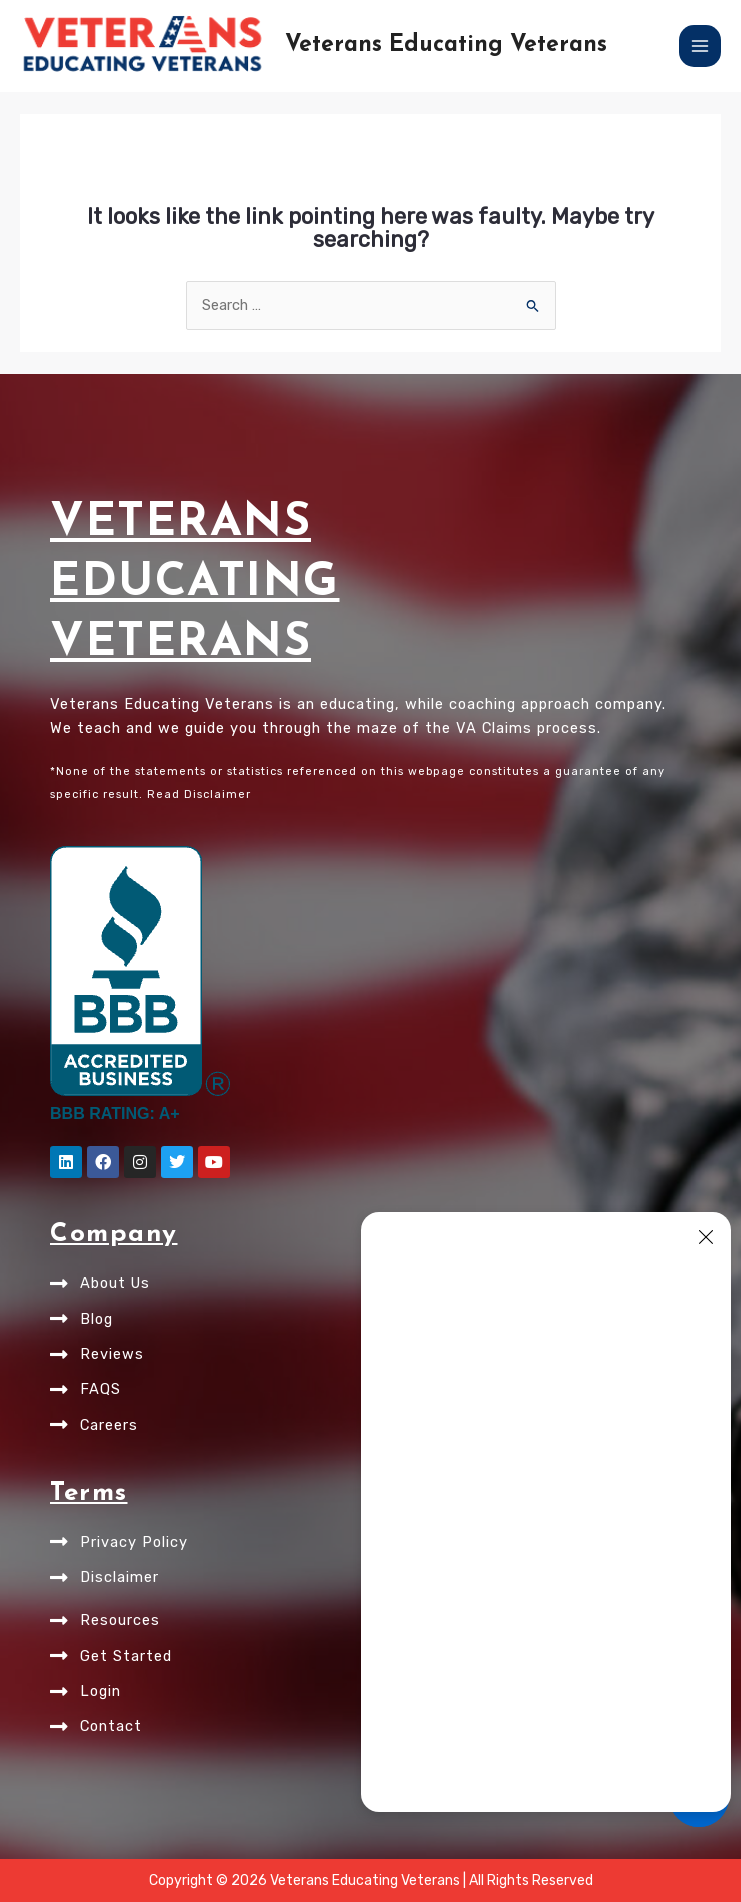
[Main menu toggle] (700, 46)
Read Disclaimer (199, 794)
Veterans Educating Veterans (446, 45)
